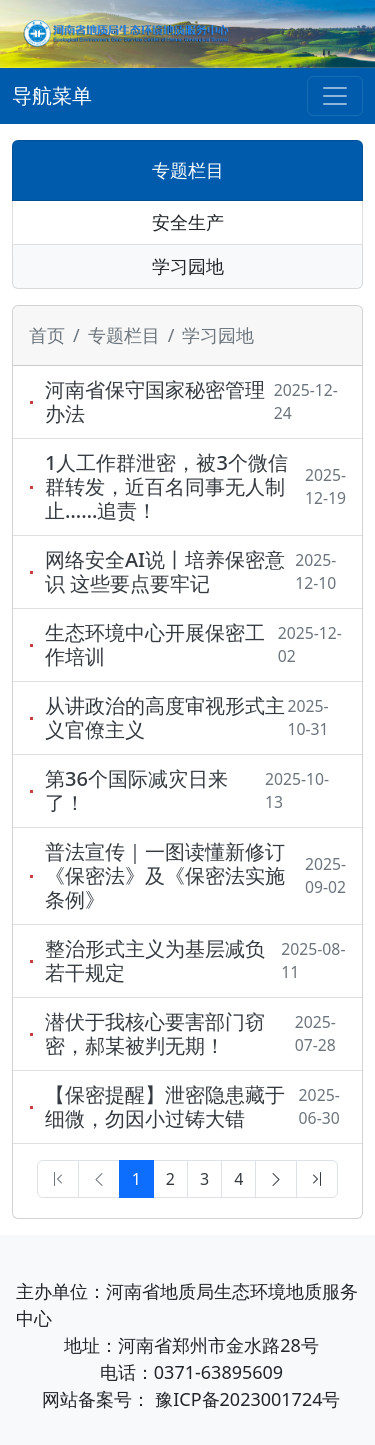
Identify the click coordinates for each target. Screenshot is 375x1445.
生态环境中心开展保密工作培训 (155, 645)
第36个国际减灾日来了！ (136, 791)
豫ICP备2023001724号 (247, 1399)
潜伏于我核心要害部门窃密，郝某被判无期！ (155, 1034)
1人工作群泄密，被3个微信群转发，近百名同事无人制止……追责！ (166, 487)
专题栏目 (188, 170)
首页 (47, 335)
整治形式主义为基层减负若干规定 (155, 961)
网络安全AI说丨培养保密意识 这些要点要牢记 (165, 572)
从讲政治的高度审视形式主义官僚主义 (165, 718)
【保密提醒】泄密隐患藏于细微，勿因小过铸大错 (165, 1107)
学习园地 (188, 266)
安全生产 (188, 222)
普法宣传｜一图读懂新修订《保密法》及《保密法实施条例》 (165, 876)
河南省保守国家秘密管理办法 (155, 402)
